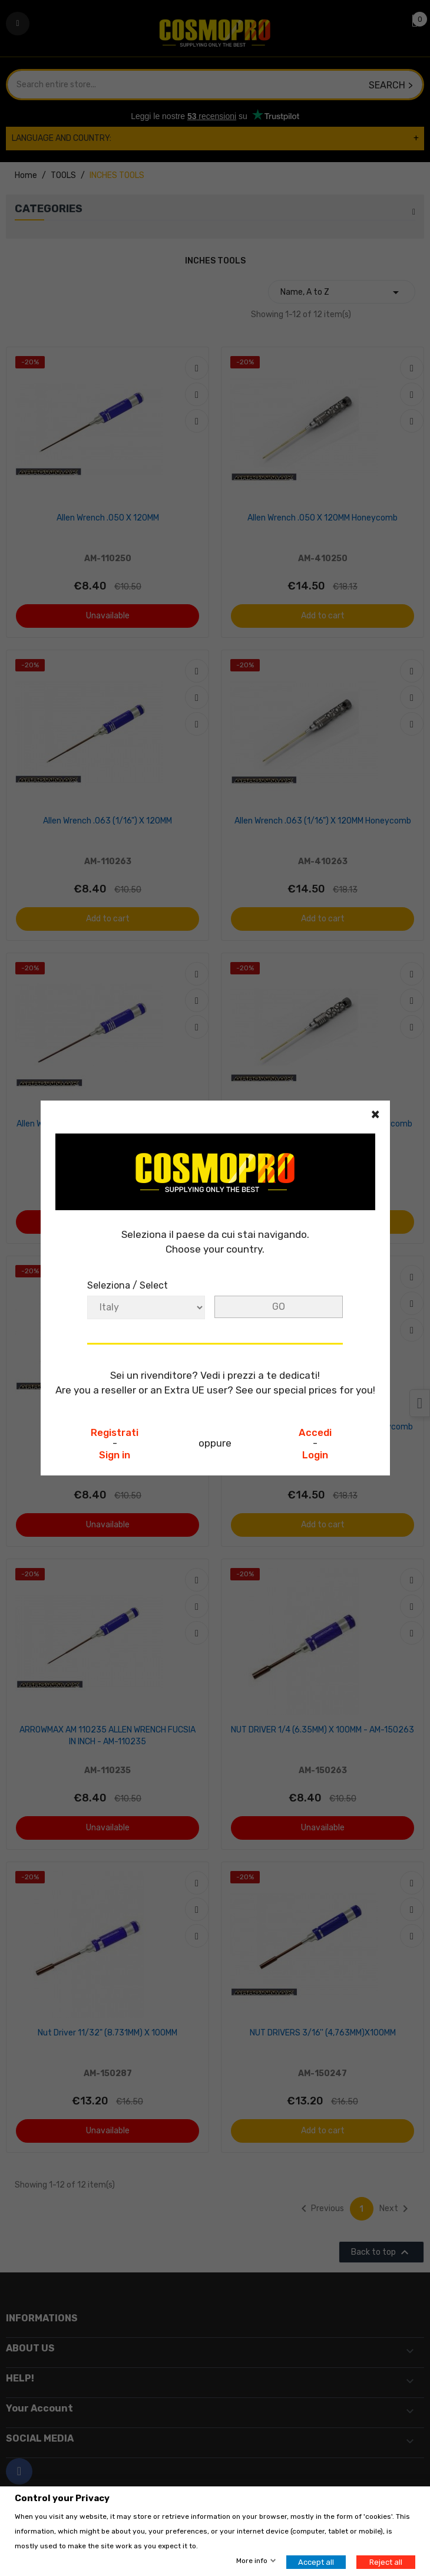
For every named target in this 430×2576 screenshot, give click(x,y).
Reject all (385, 2562)
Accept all (316, 2562)
